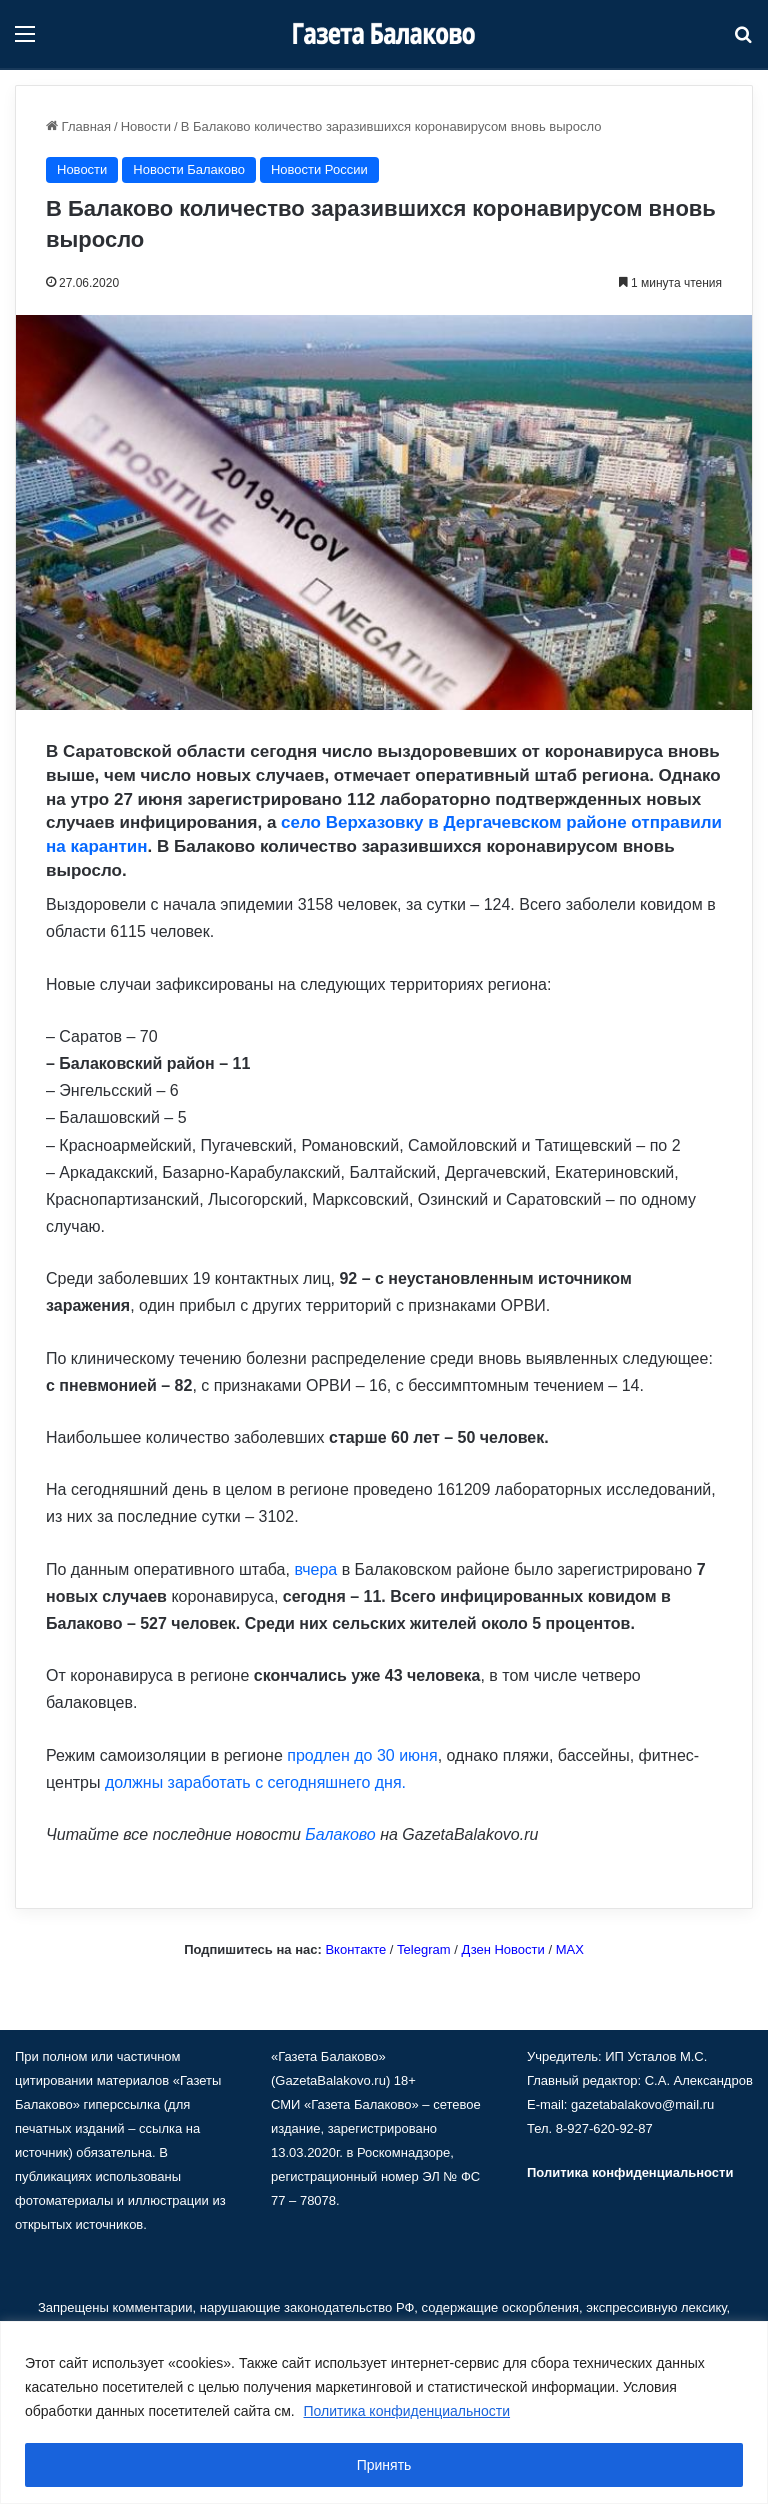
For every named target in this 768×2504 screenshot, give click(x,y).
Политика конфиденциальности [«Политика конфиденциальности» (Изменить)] (630, 2172)
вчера (315, 1569)
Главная (78, 126)
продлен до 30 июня (362, 1755)
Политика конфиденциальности (407, 2411)
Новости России (319, 169)
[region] (384, 2412)
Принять (384, 2465)
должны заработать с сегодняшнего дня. (255, 1782)
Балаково (340, 1834)
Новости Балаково (189, 169)
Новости (146, 126)
